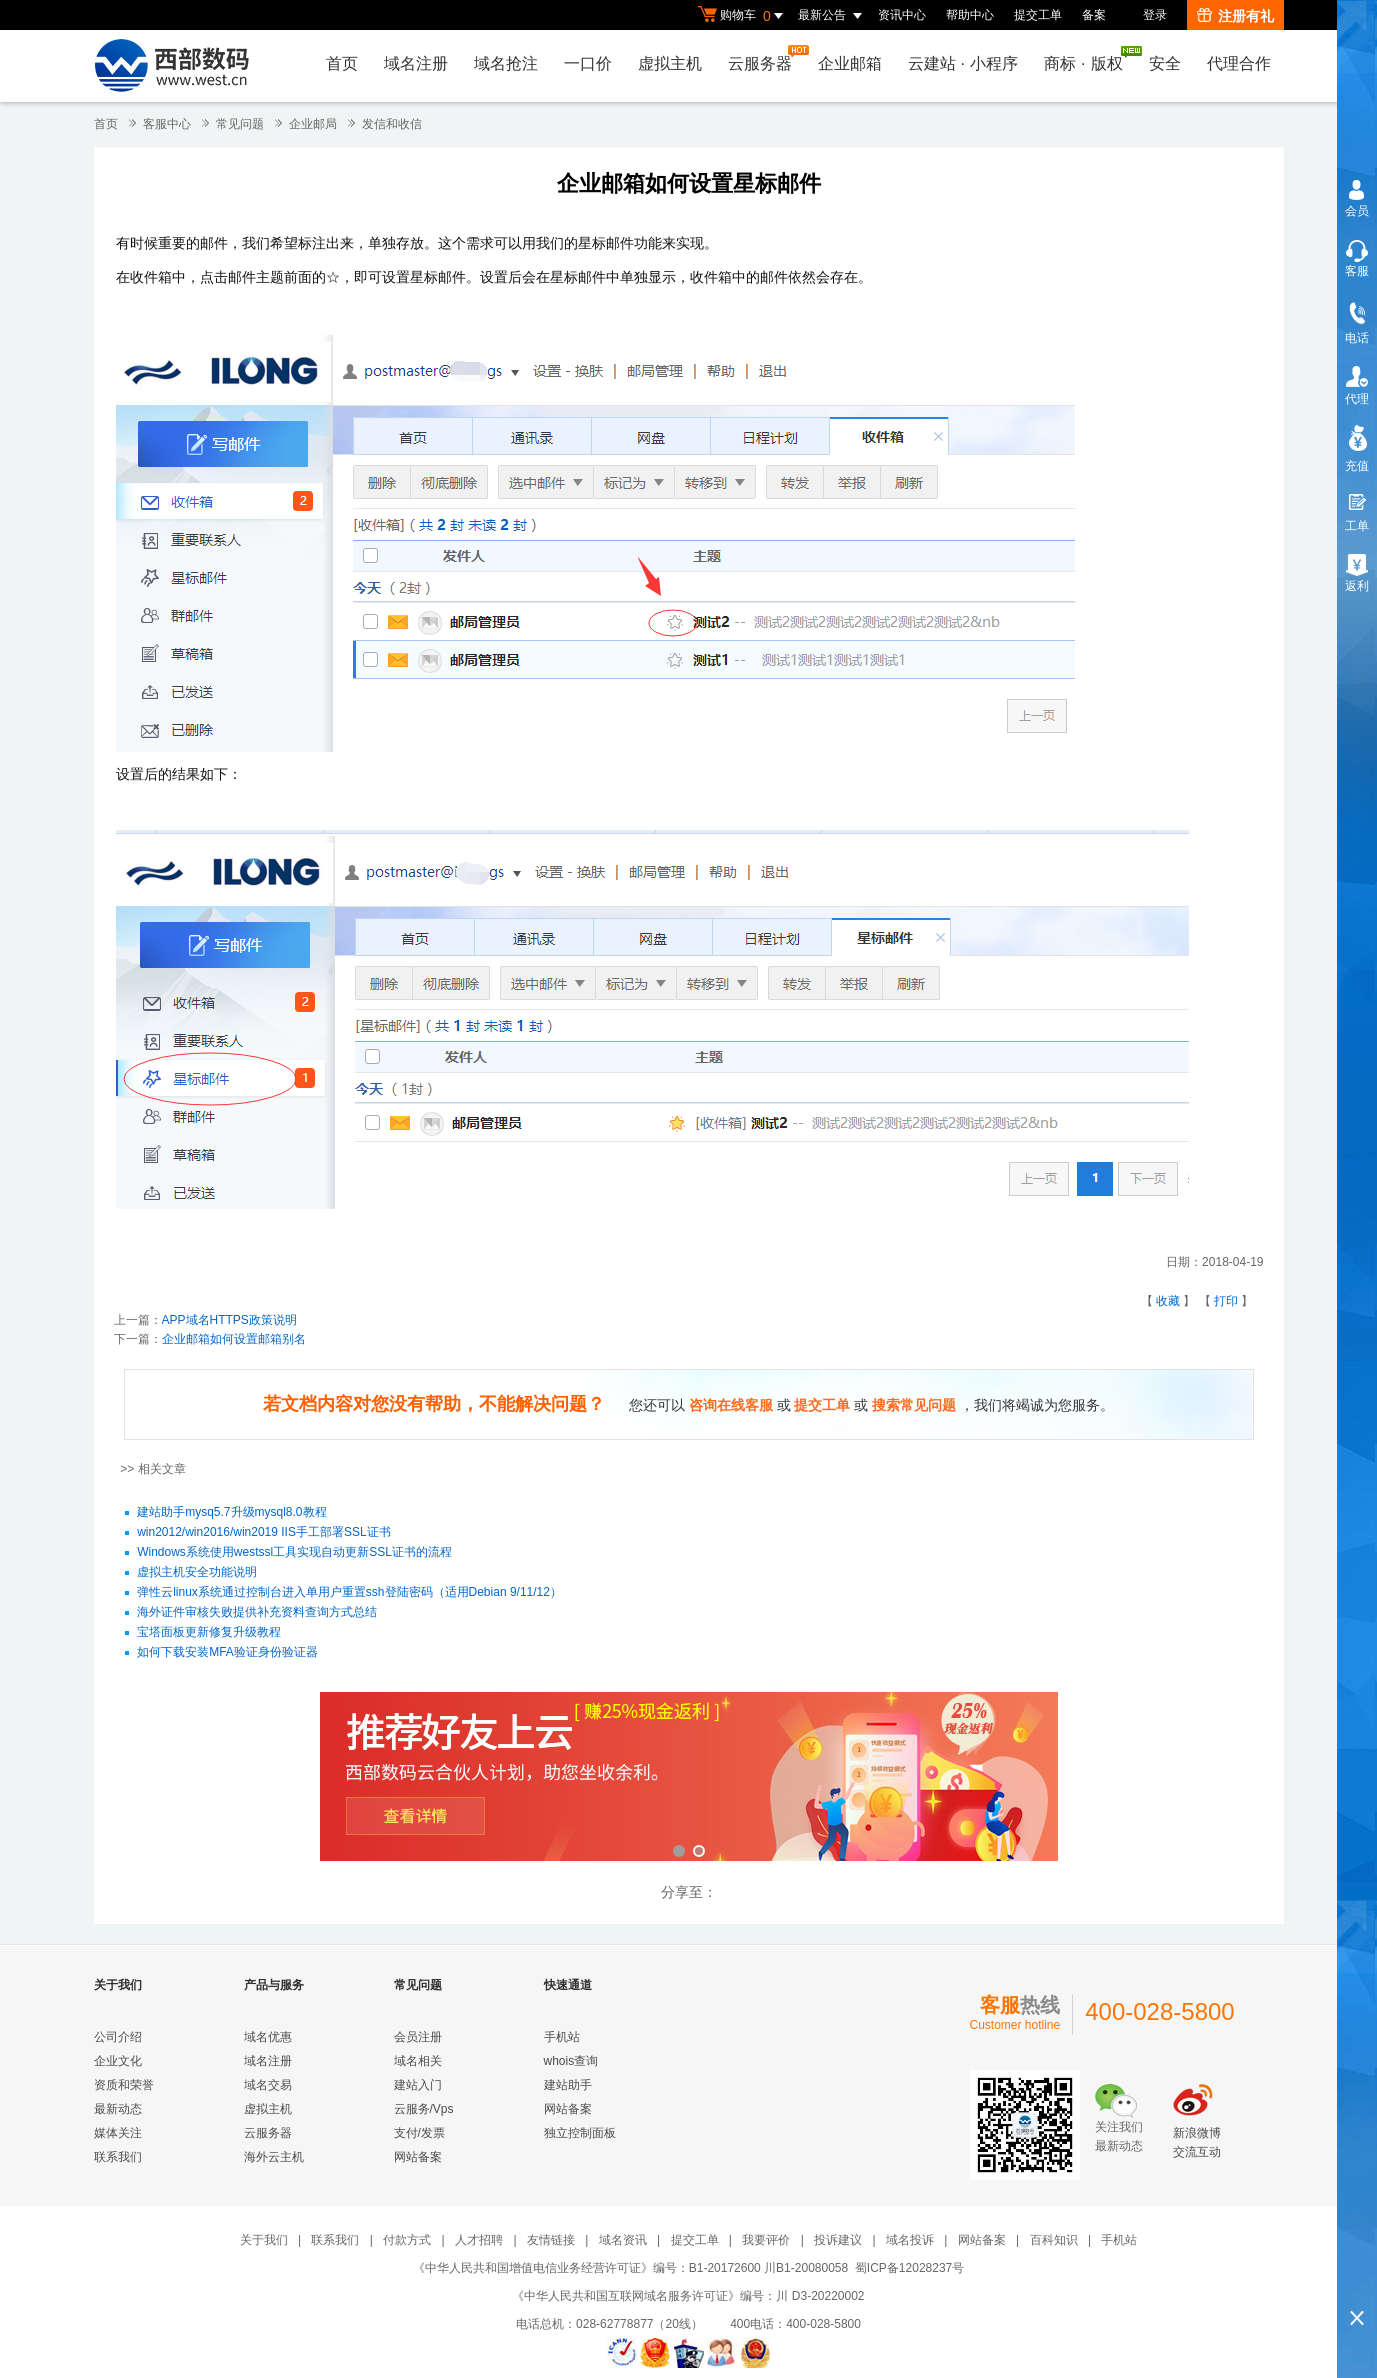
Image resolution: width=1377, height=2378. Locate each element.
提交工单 (1038, 15)
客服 (1357, 271)
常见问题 (240, 124)
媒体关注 (118, 2133)
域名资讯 (623, 2240)
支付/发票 (419, 2133)
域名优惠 (268, 2037)
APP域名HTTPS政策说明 (229, 1320)
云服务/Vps (424, 2109)
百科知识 (1054, 2240)
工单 (1357, 526)
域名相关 (418, 2061)
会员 (1357, 211)
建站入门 (418, 2085)
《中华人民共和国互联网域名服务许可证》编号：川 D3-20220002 (688, 2296)
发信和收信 (392, 124)
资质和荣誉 (124, 2085)
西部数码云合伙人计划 (689, 1778)
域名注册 (416, 63)
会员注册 (418, 2037)
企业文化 (118, 2061)
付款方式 (407, 2240)
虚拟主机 (670, 63)
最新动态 (118, 2109)
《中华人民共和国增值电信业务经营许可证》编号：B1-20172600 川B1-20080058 (630, 2268)
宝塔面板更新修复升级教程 (209, 1633)
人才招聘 (479, 2240)
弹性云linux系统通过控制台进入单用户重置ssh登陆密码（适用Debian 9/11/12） (349, 1593)
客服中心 (167, 124)
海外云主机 (274, 2157)
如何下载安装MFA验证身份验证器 (227, 1653)
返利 (1357, 586)
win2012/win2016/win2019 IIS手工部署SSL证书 (263, 1533)
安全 (1165, 63)
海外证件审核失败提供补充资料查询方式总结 (257, 1613)
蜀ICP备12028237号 (909, 2268)
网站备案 (418, 2157)
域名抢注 (506, 63)
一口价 (588, 63)
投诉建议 (838, 2240)
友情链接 (551, 2240)
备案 (1094, 15)
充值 (1357, 466)
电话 (1357, 338)
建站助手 (568, 2085)
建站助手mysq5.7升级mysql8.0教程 (231, 1513)
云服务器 (765, 58)
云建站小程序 (963, 63)
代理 (1357, 399)
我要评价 (766, 2240)
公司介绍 (118, 2037)
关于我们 (264, 2240)
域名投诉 (910, 2240)
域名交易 (268, 2085)
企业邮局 (313, 124)
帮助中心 (970, 15)
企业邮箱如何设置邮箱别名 (234, 1339)
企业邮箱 (850, 63)
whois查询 (571, 2061)
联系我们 (118, 2157)
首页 (342, 63)
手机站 (562, 2037)
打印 (1226, 1301)
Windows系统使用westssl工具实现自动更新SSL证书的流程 (294, 1553)
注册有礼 (1235, 16)
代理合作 (1239, 63)
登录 (1155, 15)
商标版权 (1088, 59)
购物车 (743, 16)
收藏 (1168, 1301)
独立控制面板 (580, 2133)
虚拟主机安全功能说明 (197, 1573)
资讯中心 (902, 15)
